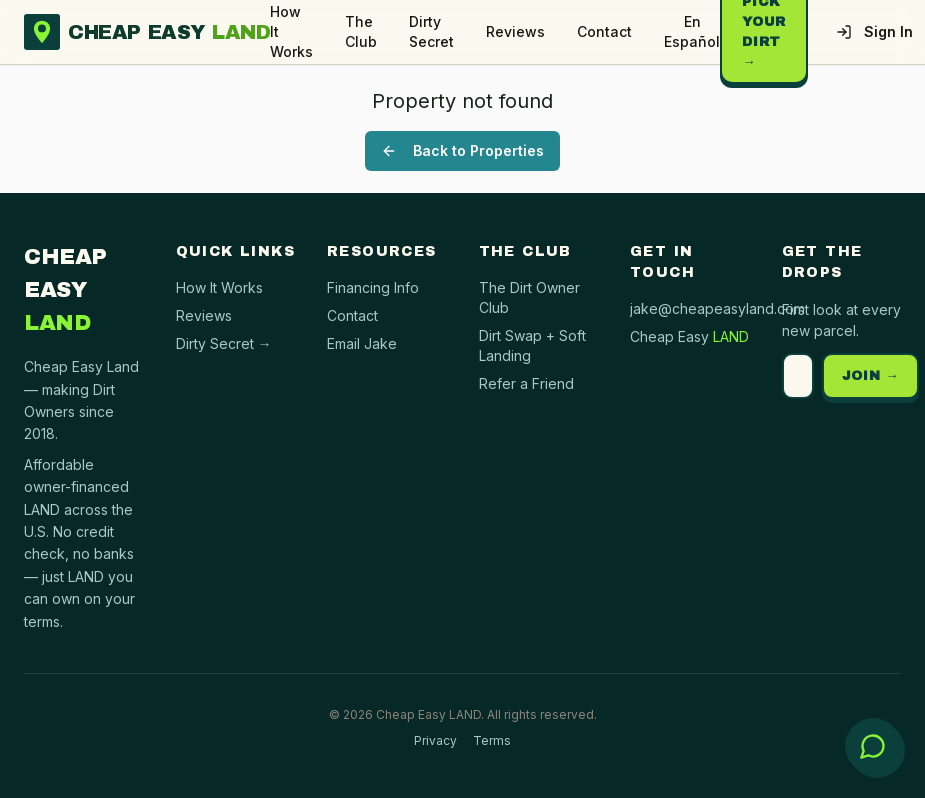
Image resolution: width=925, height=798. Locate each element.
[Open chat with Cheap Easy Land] (873, 746)
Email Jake (362, 343)
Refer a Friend (526, 383)
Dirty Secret (431, 31)
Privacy (435, 740)
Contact (604, 31)
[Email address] (798, 376)
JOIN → (871, 376)
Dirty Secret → (224, 343)
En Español (692, 31)
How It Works (291, 31)
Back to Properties (462, 150)
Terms (492, 740)
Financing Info (373, 287)
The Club (361, 31)
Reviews (515, 31)
